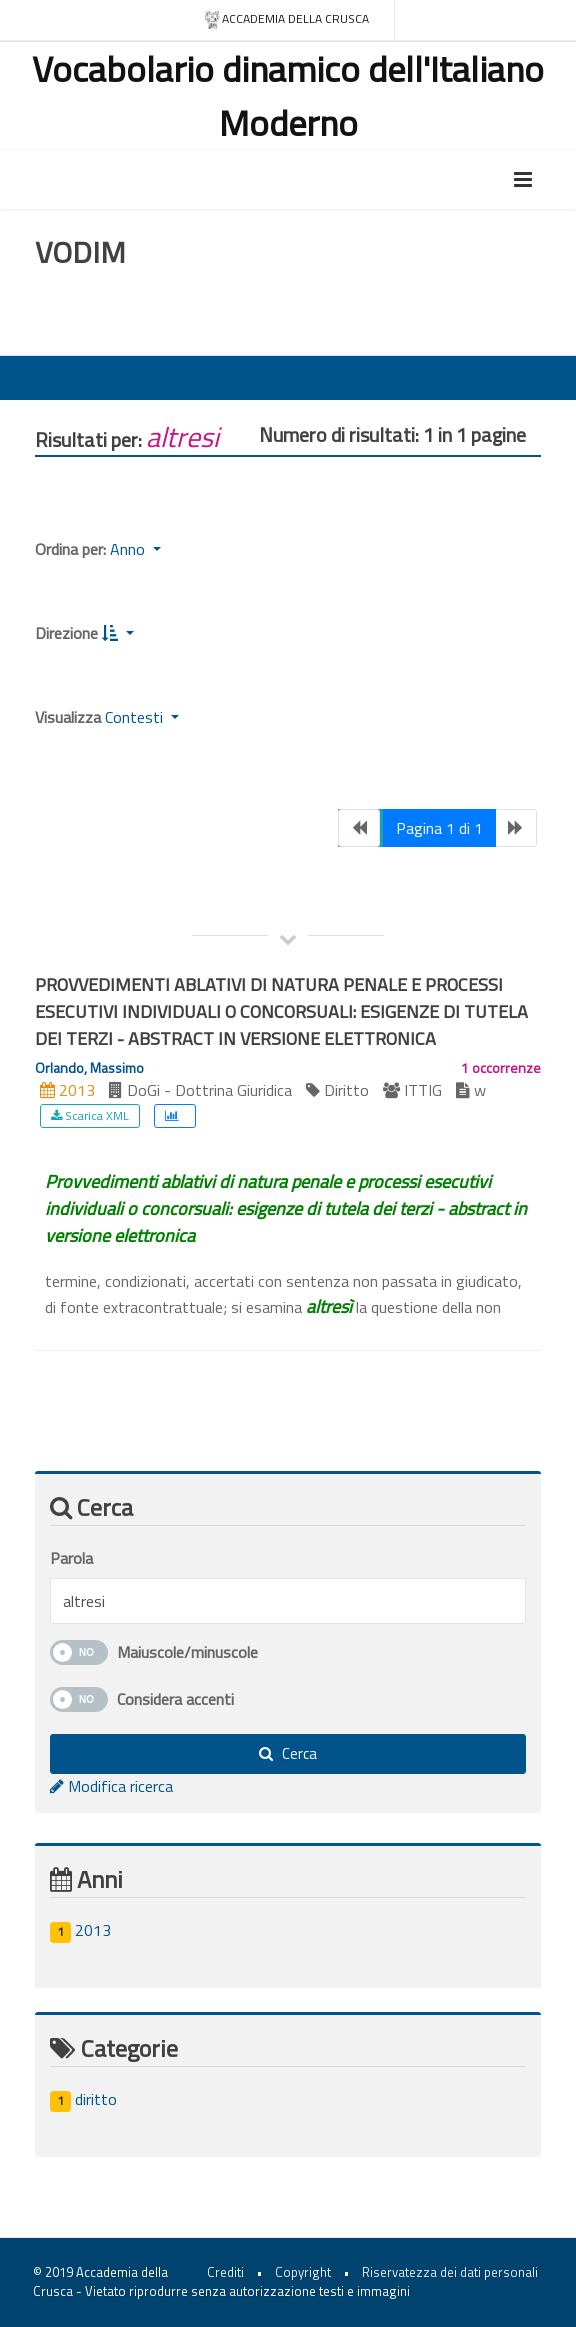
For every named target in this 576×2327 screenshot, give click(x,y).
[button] (118, 633)
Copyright (303, 2272)
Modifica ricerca (111, 1786)
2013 (80, 1930)
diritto (83, 2099)
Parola (71, 1558)
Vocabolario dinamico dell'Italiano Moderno (288, 95)
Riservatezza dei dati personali (450, 2272)
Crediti (225, 2272)
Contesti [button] (136, 717)
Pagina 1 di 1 (439, 828)
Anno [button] (129, 549)
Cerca (288, 1753)
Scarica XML (90, 1115)
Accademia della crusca (286, 19)
